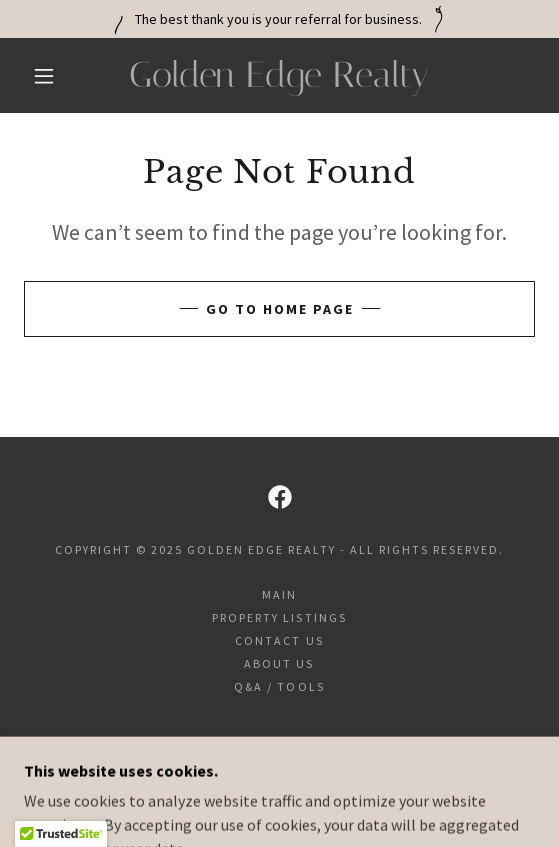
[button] (49, 76)
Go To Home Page (280, 309)
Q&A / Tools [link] (279, 686)
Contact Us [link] (279, 640)
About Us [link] (279, 663)
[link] (279, 75)
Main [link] (279, 594)
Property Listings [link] (279, 617)
